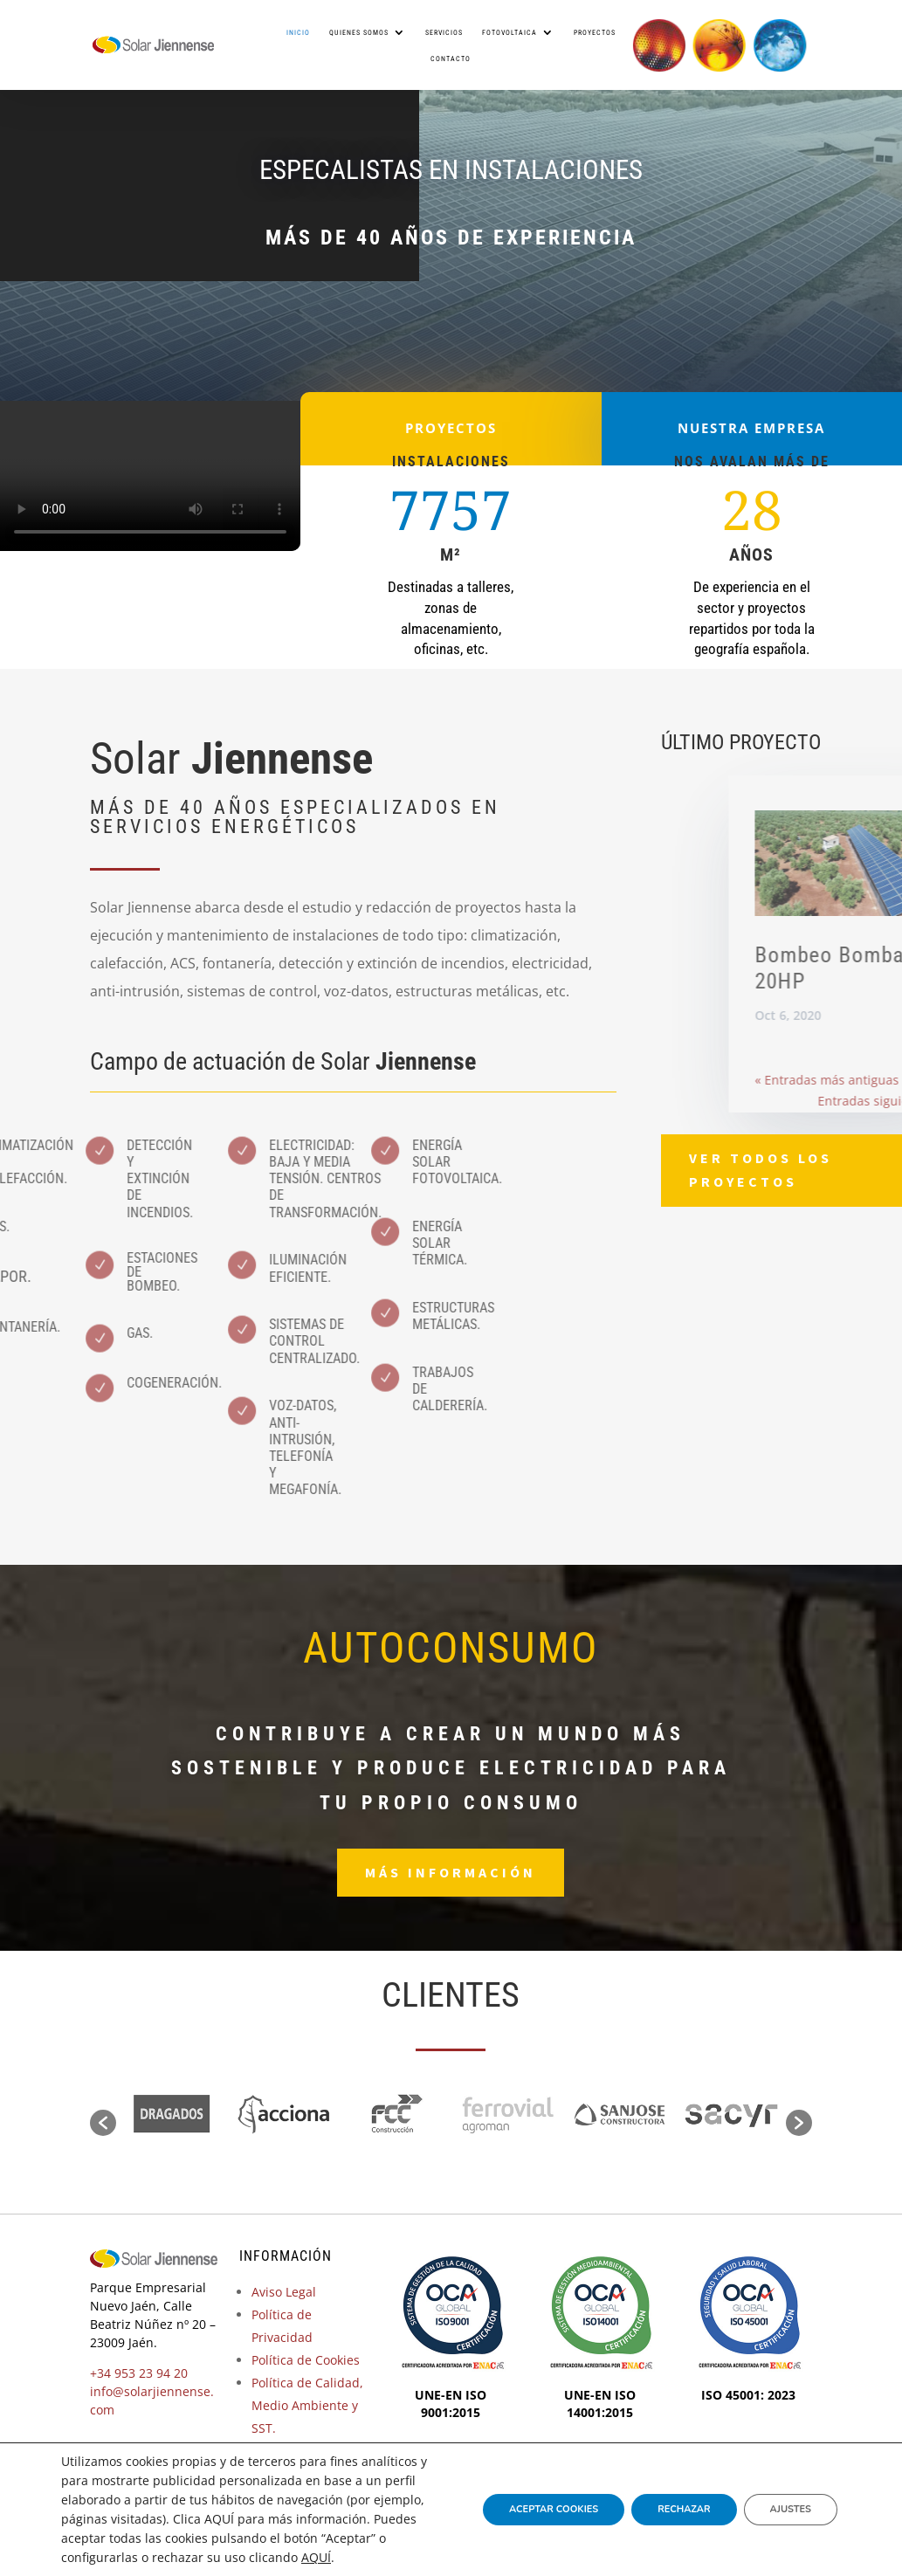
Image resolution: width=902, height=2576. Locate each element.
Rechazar (684, 2509)
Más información (450, 1872)
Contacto (450, 58)
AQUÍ (316, 2557)
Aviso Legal (283, 2291)
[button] (103, 2123)
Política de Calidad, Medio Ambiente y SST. (307, 2405)
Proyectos (595, 32)
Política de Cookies (305, 2360)
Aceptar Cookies (553, 2509)
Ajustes (790, 2509)
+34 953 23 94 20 (139, 2373)
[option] (172, 2114)
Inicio (298, 32)
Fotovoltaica (509, 32)
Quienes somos (359, 32)
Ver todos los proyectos (760, 1169)
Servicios (444, 32)
